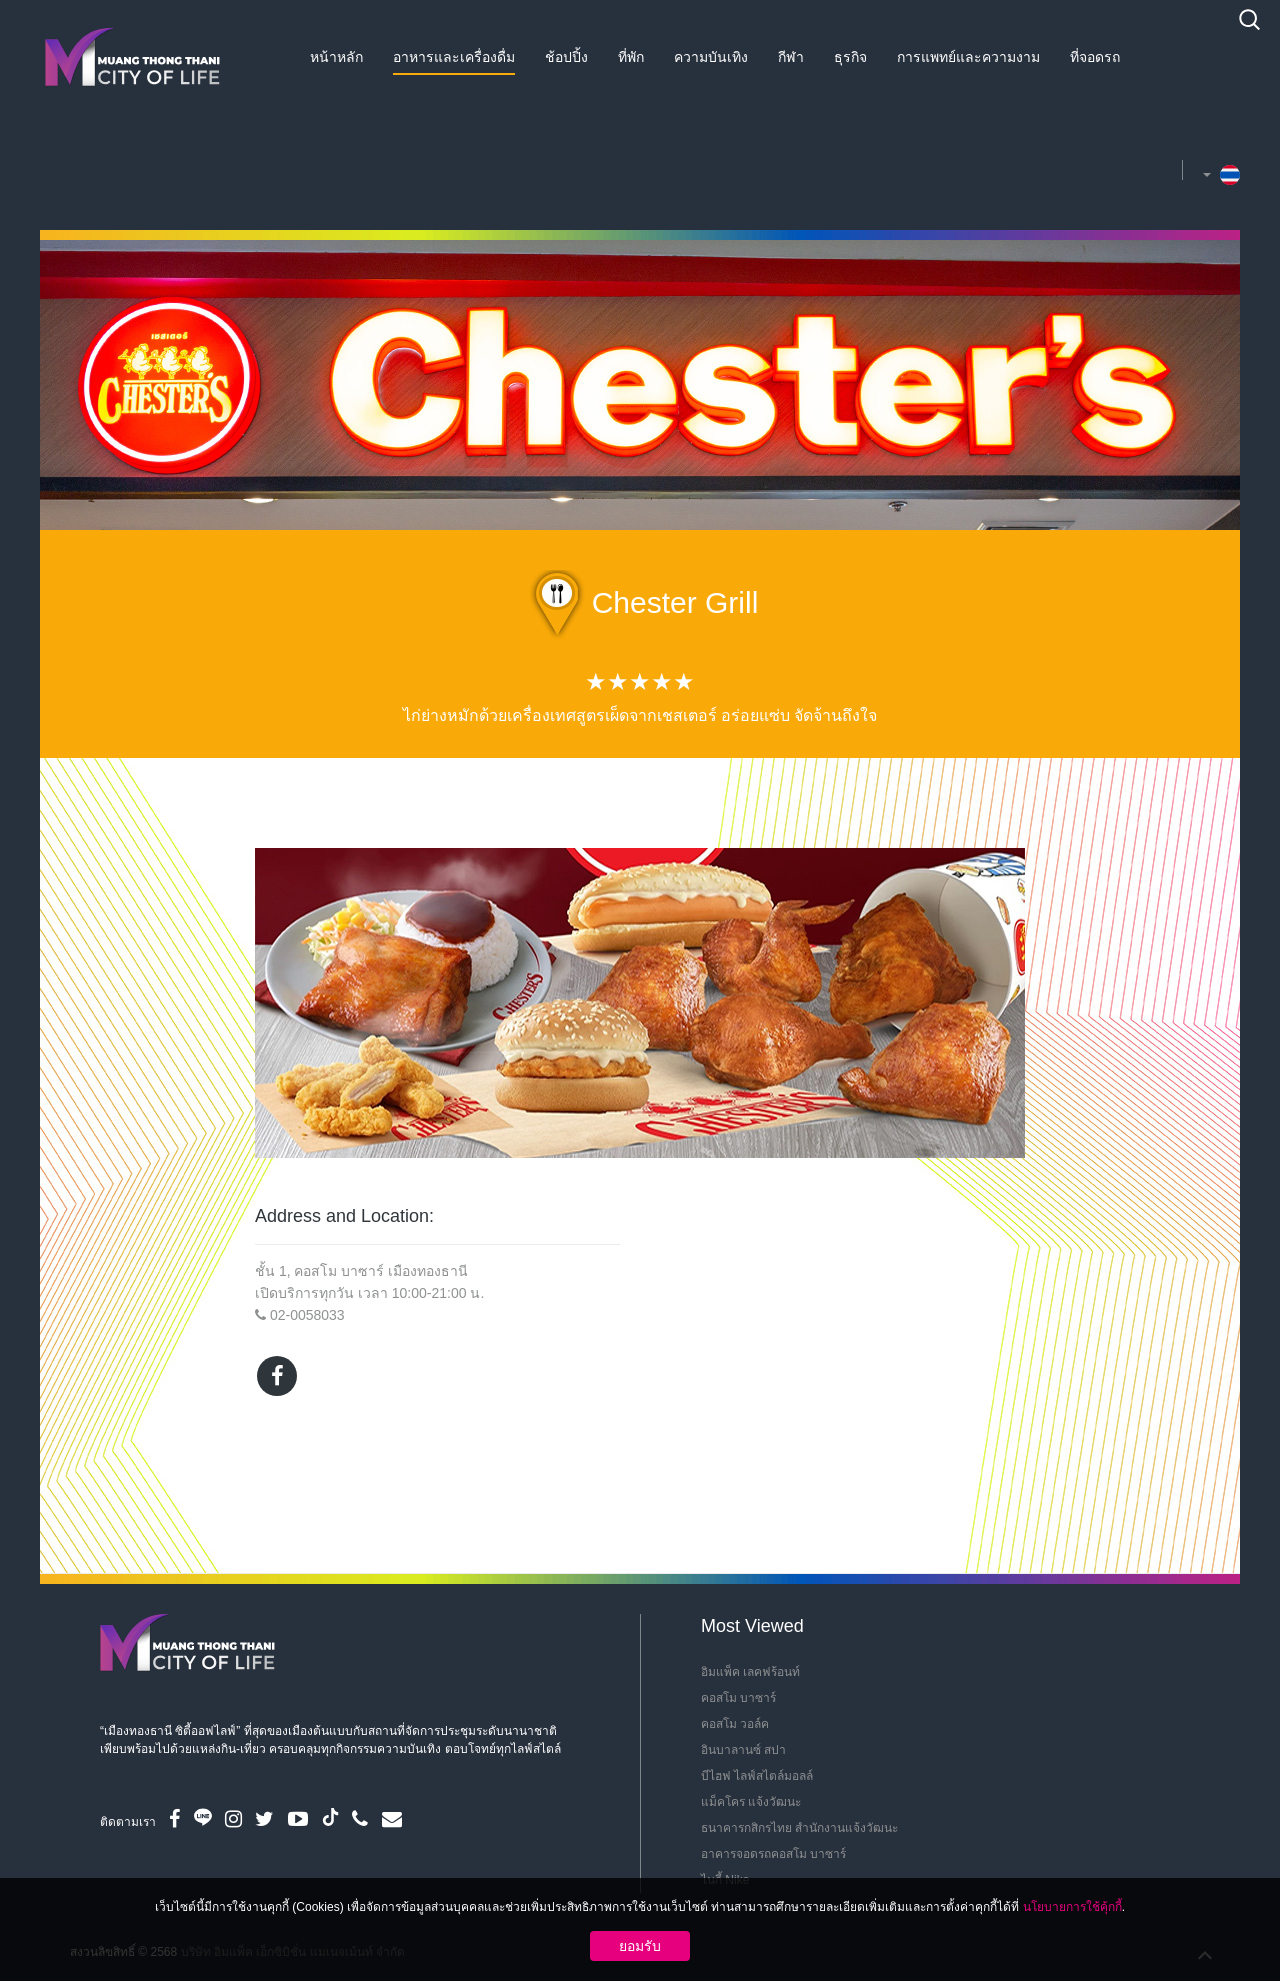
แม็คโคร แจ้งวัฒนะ (751, 1802)
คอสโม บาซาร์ (738, 1698)
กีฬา (791, 57)
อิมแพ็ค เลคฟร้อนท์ (750, 1672)
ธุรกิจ (850, 57)
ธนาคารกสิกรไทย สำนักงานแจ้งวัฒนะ (799, 1828)
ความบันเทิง (711, 57)
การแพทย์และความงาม (968, 57)
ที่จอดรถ (1095, 57)
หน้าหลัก (336, 57)
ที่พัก (631, 57)
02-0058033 (307, 1315)
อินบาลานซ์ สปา (743, 1750)
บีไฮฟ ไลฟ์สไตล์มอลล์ (757, 1776)
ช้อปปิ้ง (566, 57)
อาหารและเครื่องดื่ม (454, 57)
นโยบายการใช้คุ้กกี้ (1072, 1907)
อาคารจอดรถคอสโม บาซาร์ (773, 1854)
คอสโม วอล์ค (735, 1724)
